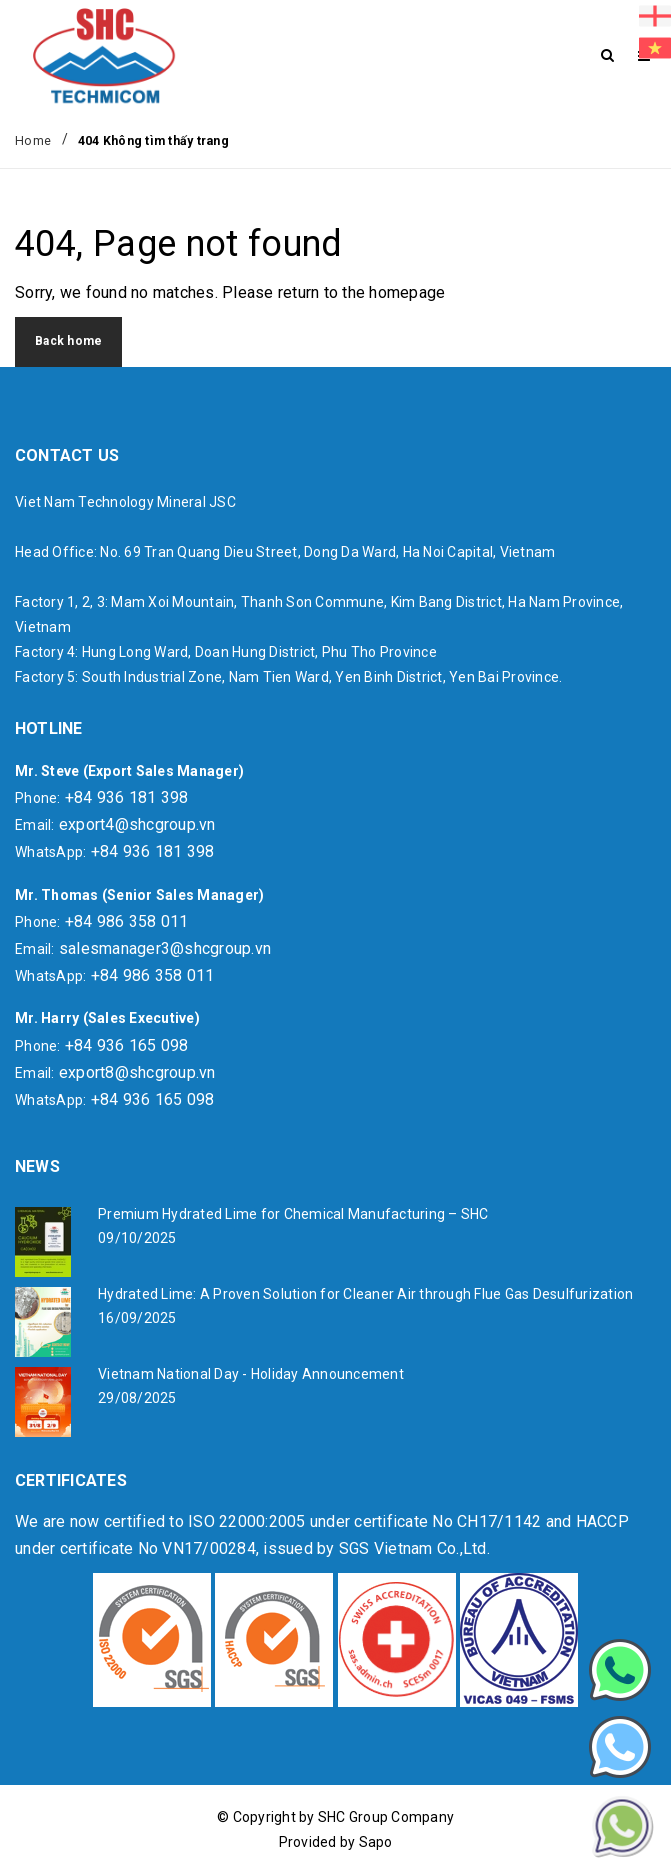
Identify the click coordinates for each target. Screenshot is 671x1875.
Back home (68, 341)
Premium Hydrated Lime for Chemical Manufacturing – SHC (293, 1214)
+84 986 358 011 (127, 921)
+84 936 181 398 (127, 797)
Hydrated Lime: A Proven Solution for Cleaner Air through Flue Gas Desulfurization (365, 1294)
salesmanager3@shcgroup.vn (165, 948)
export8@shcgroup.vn (137, 1072)
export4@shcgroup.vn (137, 824)
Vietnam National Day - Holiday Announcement (251, 1374)
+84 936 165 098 (127, 1045)
